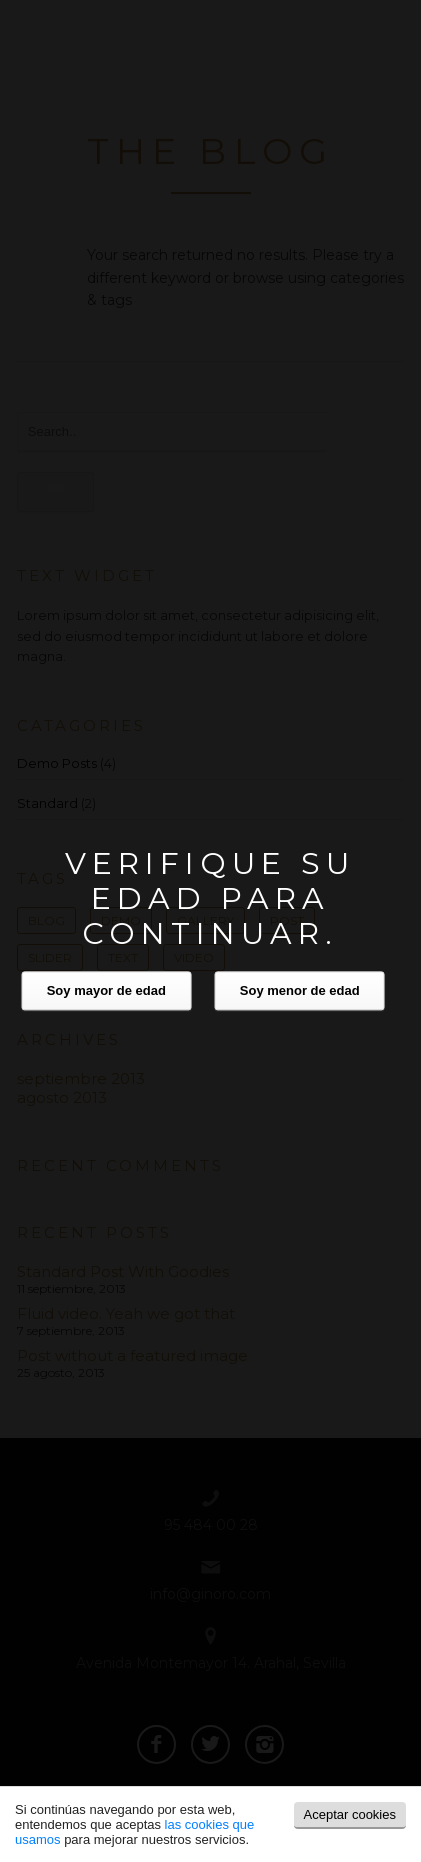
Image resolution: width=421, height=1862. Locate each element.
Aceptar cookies (350, 1814)
